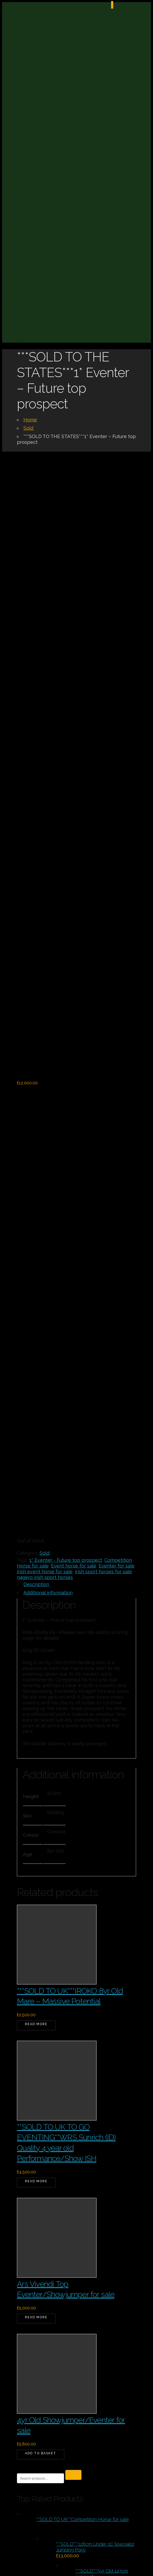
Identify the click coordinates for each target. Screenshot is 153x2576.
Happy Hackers (30, 113)
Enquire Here (32, 2444)
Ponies (31, 2205)
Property (34, 2217)
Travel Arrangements (36, 260)
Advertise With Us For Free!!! (43, 321)
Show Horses (28, 147)
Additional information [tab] (48, 1012)
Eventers (24, 105)
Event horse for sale (73, 985)
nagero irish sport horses (45, 996)
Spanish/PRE (28, 163)
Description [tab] (36, 1003)
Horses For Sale (26, 45)
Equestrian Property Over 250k (63, 2169)
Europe (22, 208)
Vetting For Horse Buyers (40, 252)
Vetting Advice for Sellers (40, 313)
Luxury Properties (32, 216)
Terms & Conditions (34, 277)
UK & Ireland (28, 199)
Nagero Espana (26, 37)
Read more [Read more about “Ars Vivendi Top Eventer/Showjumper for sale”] (36, 1736)
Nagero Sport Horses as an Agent (48, 235)
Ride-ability (21, 339)
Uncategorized (42, 2241)
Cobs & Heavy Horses (37, 72)
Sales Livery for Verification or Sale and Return (60, 305)
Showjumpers (29, 155)
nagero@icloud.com (51, 2433)
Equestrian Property (31, 190)
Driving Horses (29, 97)
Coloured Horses (32, 80)
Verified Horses (30, 244)
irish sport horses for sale (103, 991)
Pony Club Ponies (32, 138)
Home (30, 419)
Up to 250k (35, 2253)
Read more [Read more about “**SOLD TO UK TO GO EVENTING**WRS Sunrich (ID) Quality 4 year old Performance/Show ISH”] (36, 1600)
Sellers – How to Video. (38, 296)
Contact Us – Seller (34, 330)
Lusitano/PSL (29, 130)
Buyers (16, 226)
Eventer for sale (117, 985)
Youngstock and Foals (37, 172)
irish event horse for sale (45, 991)
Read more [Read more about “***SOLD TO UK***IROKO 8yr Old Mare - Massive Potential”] (36, 1443)
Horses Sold (27, 180)
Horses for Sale (30, 55)
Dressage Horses (32, 88)
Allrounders (26, 63)
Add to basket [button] (40, 1872)
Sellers (16, 287)
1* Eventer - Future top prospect (65, 979)
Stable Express (116, 2458)
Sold (28, 428)
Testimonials (28, 269)
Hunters (23, 122)
